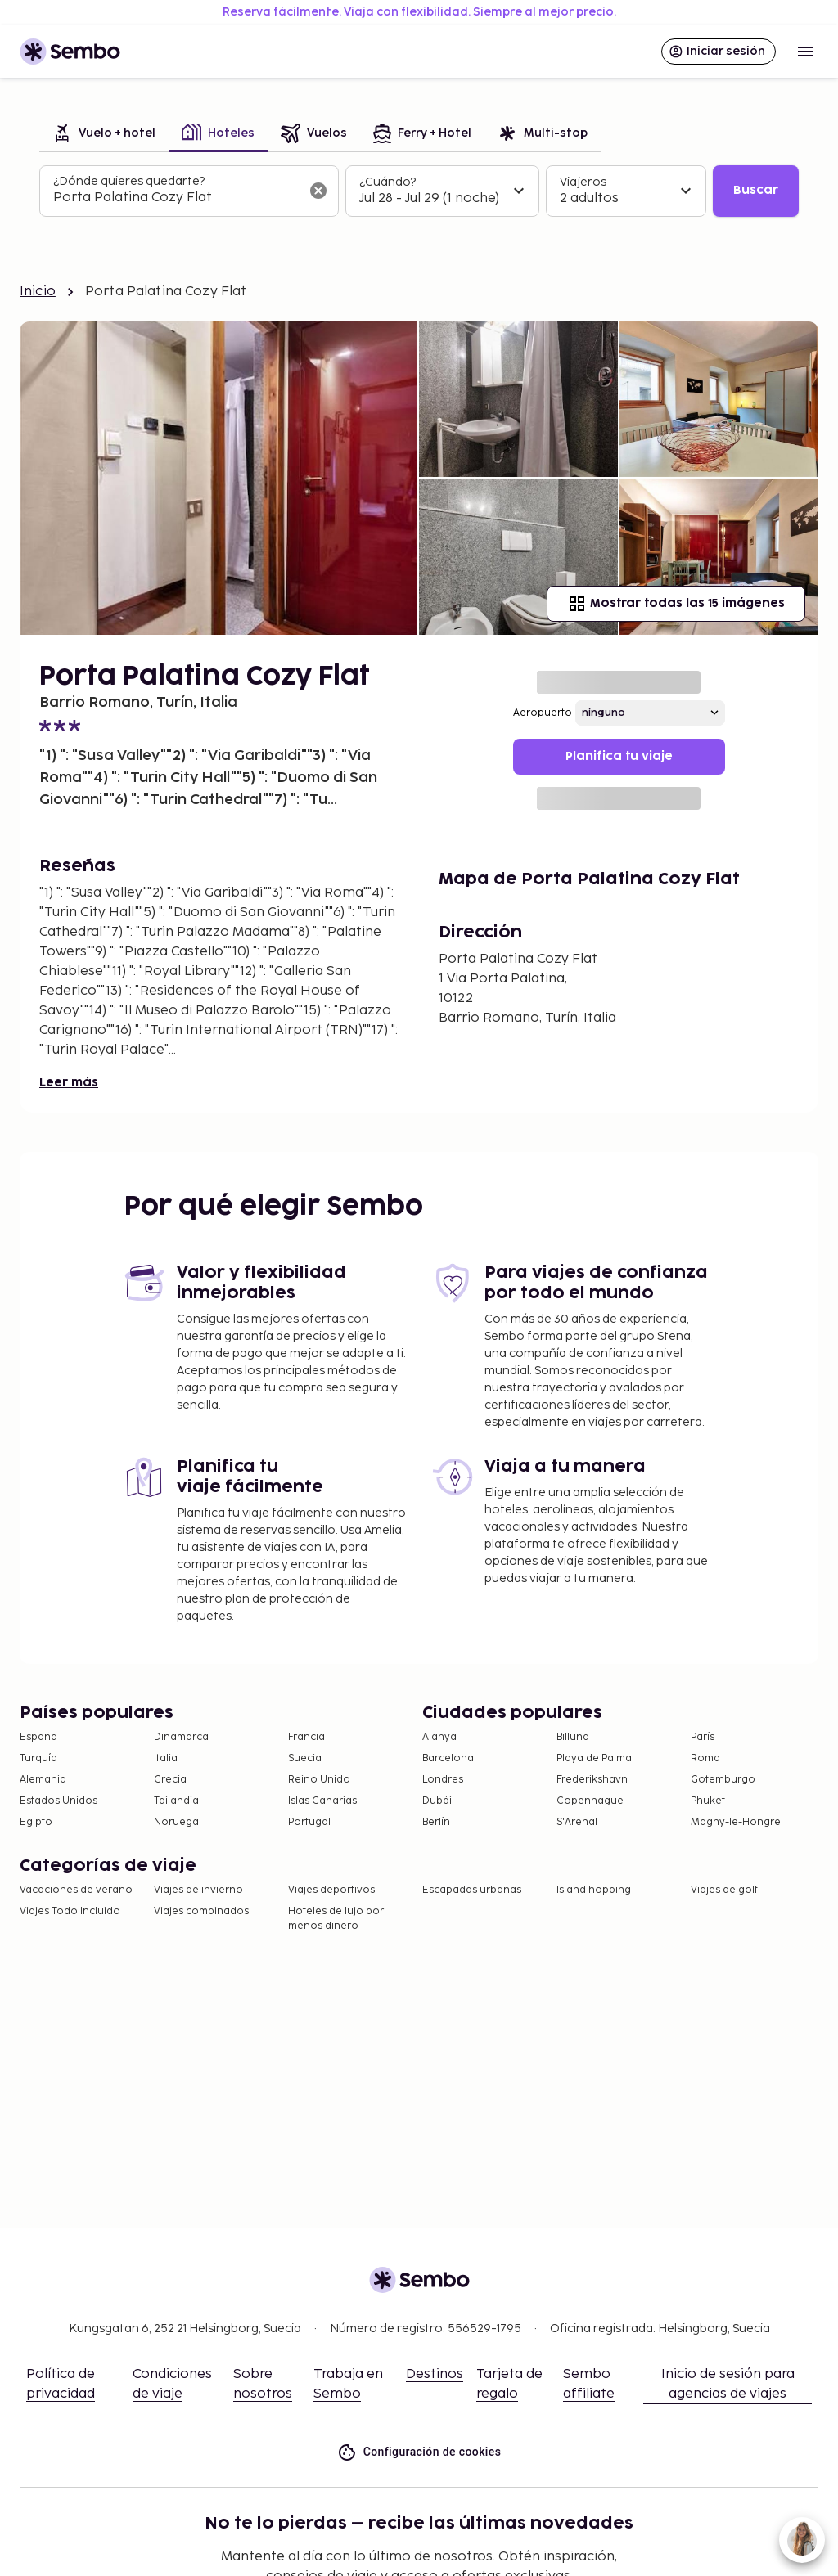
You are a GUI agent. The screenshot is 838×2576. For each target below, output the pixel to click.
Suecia (305, 1758)
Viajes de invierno (198, 1890)
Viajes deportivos (331, 1890)
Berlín (436, 1822)
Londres (442, 1780)
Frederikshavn (592, 1780)
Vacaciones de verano (76, 1890)
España (38, 1737)
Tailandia (176, 1801)
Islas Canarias (322, 1801)
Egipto (36, 1822)
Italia (166, 1758)
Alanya (439, 1737)
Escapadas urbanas (471, 1890)
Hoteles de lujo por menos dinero (336, 1918)
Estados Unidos (58, 1801)
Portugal (309, 1822)
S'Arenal (576, 1822)
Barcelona (448, 1758)
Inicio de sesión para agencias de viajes (728, 2384)
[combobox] (176, 198)
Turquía (38, 1758)
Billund (572, 1737)
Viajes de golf (724, 1890)
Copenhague (590, 1801)
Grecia (170, 1780)
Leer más (68, 1082)
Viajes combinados (201, 1911)
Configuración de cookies (419, 2452)
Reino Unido (319, 1780)
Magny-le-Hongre (736, 1822)
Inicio (38, 291)
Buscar (755, 190)
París (702, 1737)
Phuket (708, 1801)
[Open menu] (805, 51)
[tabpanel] (419, 191)
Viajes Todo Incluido (70, 1911)
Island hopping (593, 1890)
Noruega (176, 1822)
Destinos (434, 2374)
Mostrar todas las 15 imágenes (676, 604)
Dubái (437, 1801)
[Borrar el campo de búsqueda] (318, 190)
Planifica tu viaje (619, 756)
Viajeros (583, 182)
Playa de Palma (594, 1758)
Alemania (43, 1780)
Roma (705, 1758)
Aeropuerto (542, 713)
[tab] (104, 134)
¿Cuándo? (387, 182)
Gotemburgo (723, 1780)
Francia (306, 1737)
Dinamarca (181, 1737)
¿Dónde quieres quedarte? (129, 181)
